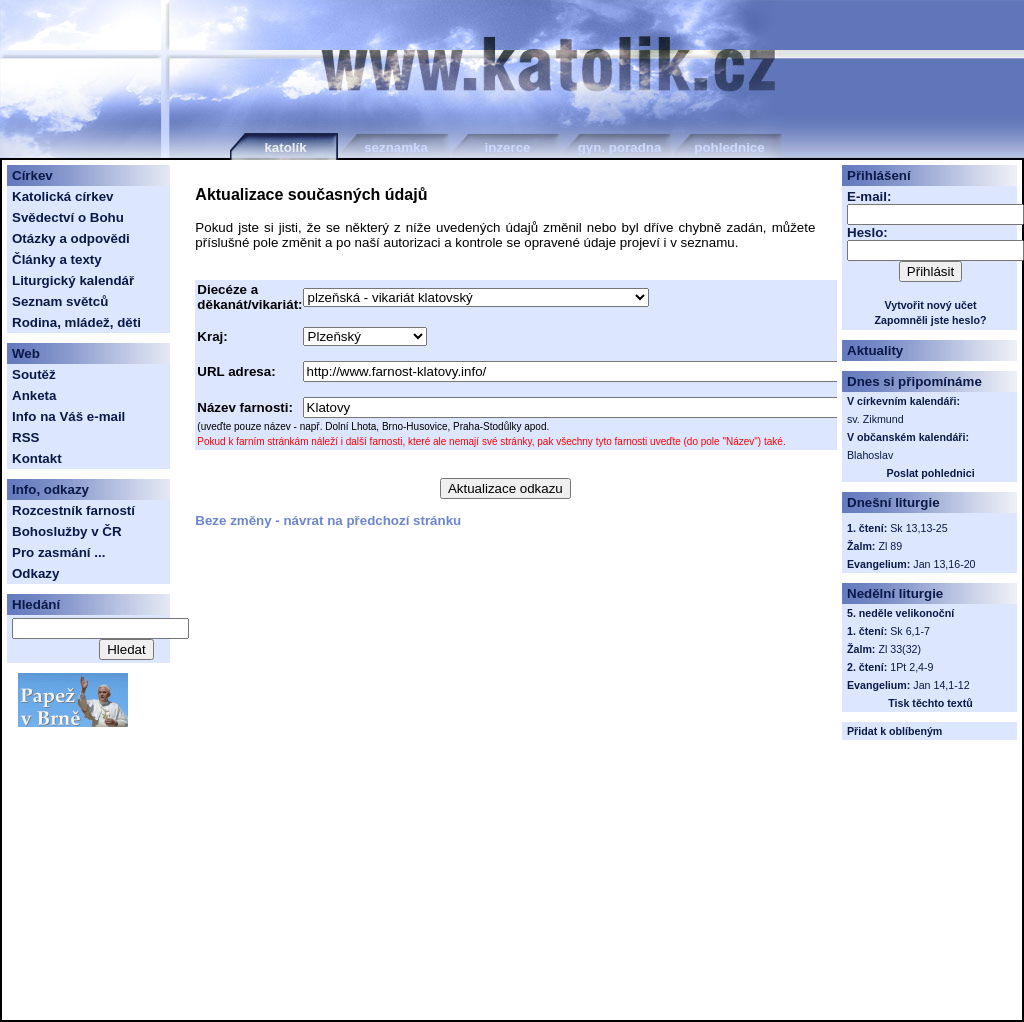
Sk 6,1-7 (910, 631)
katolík (285, 147)
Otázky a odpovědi (71, 238)
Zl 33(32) (899, 649)
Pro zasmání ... (58, 552)
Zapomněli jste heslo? (931, 320)
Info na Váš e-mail (68, 416)
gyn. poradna (620, 147)
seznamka (396, 147)
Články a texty (57, 259)
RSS (25, 437)
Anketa (34, 395)
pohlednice (729, 147)
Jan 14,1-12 (941, 685)
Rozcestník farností (73, 510)
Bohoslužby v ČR (67, 531)
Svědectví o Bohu (68, 217)
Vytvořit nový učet (931, 305)
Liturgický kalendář (73, 280)
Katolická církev (63, 196)
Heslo (865, 232)
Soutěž (34, 374)
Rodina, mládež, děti (76, 322)
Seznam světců (60, 301)
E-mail (867, 196)
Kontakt (37, 458)
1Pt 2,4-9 (911, 667)
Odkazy (35, 573)
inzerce (508, 147)
